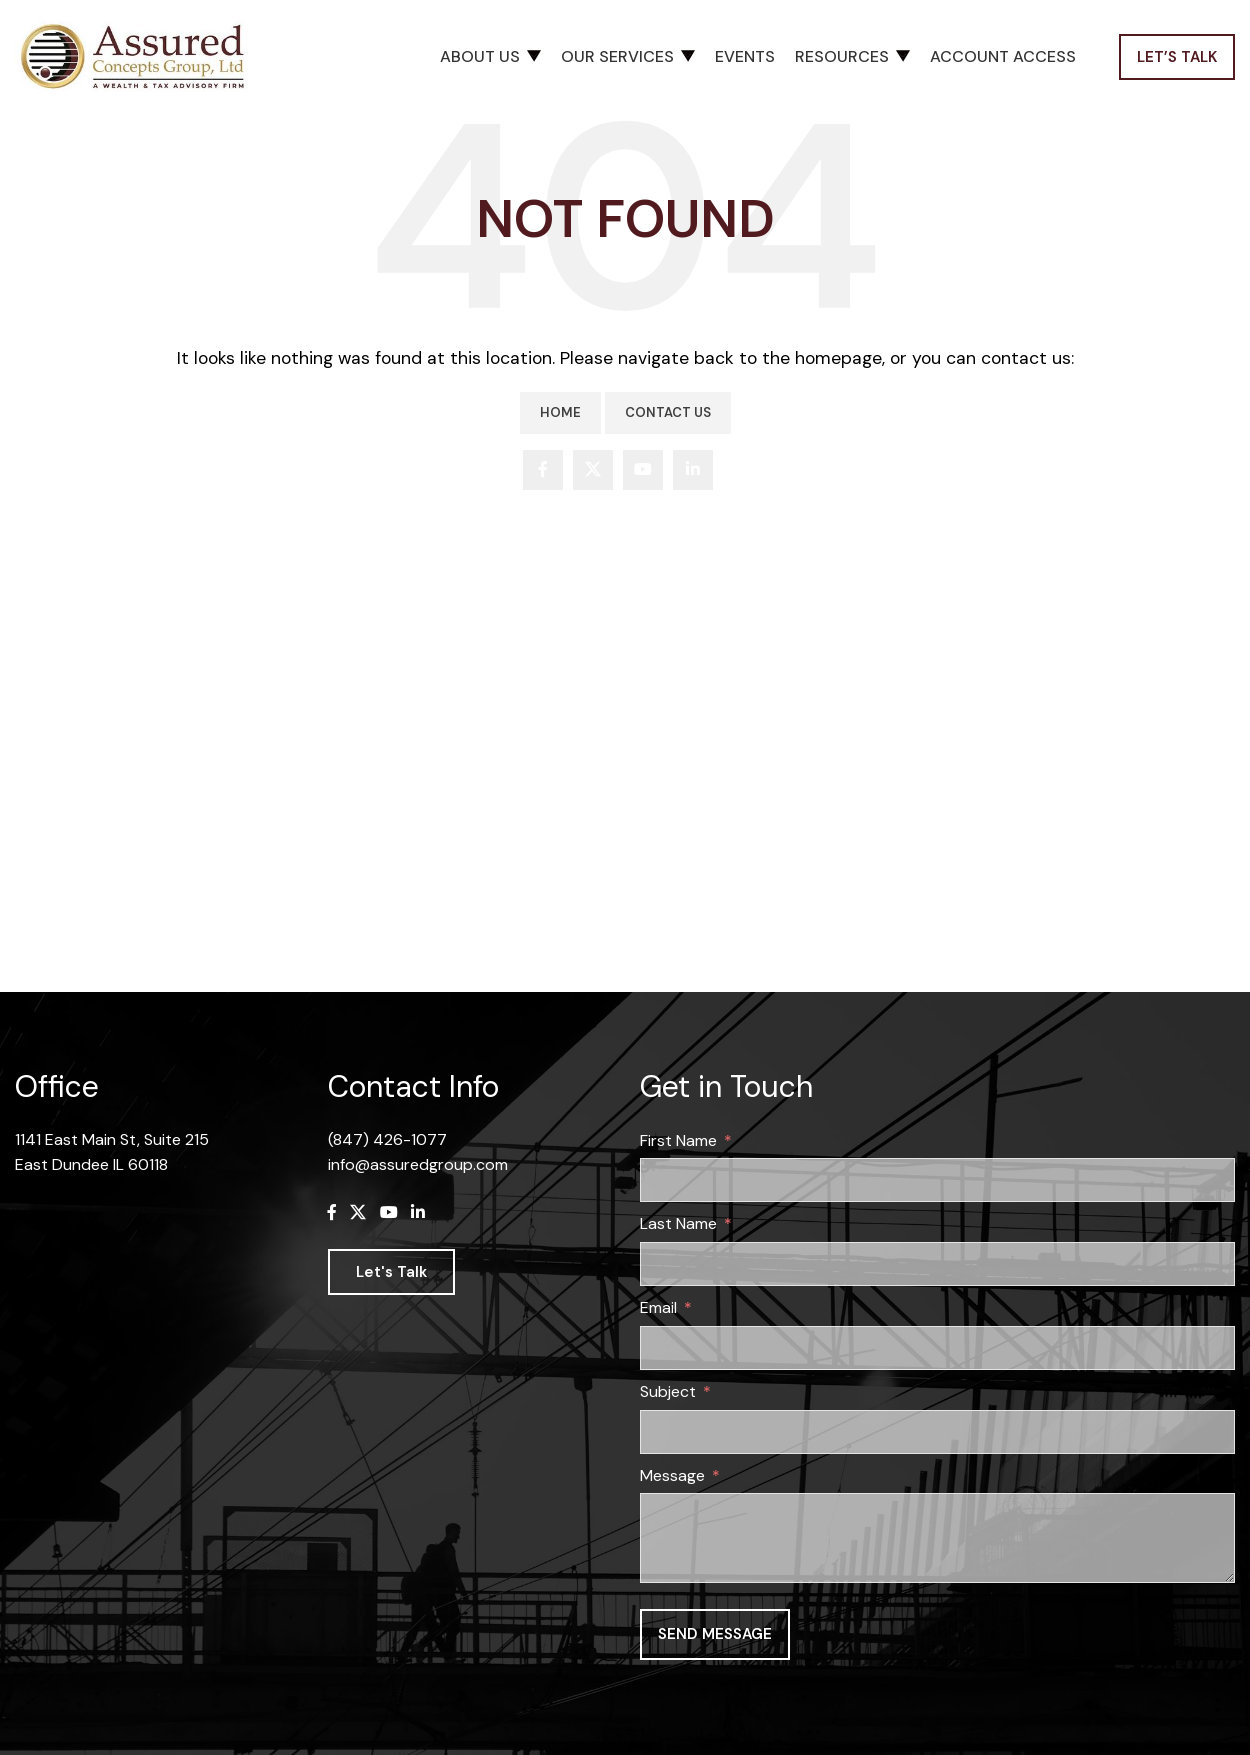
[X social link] (593, 470)
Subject (668, 1391)
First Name (678, 1140)
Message (672, 1475)
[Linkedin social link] (693, 470)
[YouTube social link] (643, 470)
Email (658, 1307)
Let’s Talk (1177, 57)
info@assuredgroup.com (418, 1164)
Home (560, 412)
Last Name (678, 1223)
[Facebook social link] (543, 470)
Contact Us (668, 412)
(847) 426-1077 (387, 1139)
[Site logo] (140, 55)
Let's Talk (391, 1272)
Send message (715, 1634)
